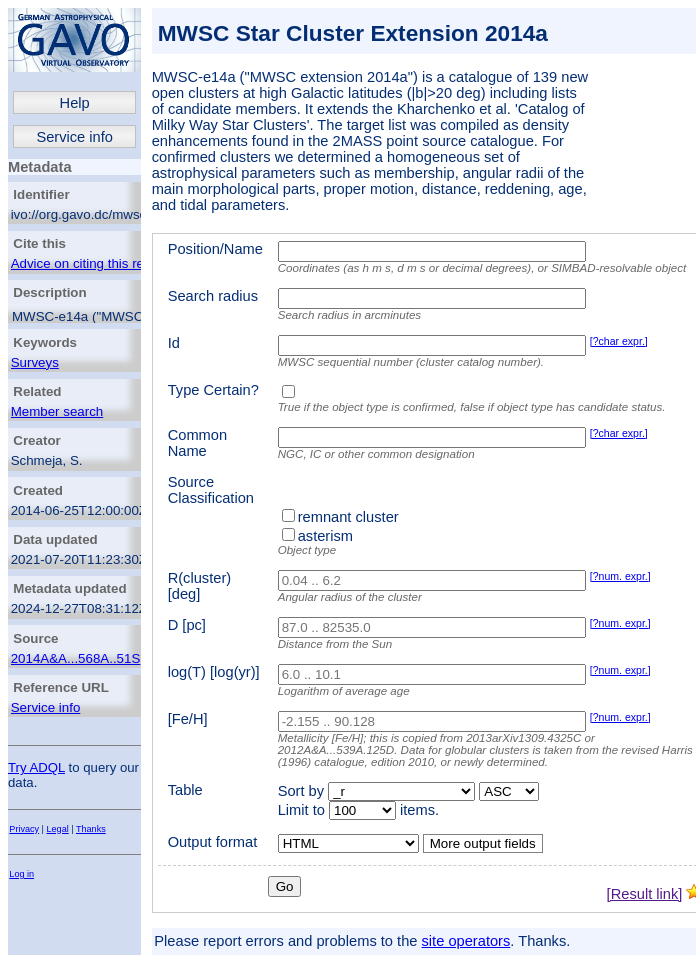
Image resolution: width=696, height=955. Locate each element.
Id (174, 343)
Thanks (91, 829)
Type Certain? (213, 390)
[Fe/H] (188, 719)
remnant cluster (348, 517)
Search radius (213, 296)
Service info (74, 137)
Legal (58, 829)
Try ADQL (36, 767)
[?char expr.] (619, 341)
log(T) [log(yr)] (214, 672)
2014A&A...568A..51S (76, 658)
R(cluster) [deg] (200, 586)
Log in (21, 874)
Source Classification (211, 490)
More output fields (483, 843)
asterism (325, 536)
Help (75, 103)
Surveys (35, 362)
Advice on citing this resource (97, 263)
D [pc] (187, 625)
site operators (466, 941)
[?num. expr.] (620, 576)
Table (185, 790)
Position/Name (215, 249)
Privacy (24, 829)
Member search (57, 411)
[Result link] (645, 894)
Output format (213, 842)
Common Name (197, 443)
